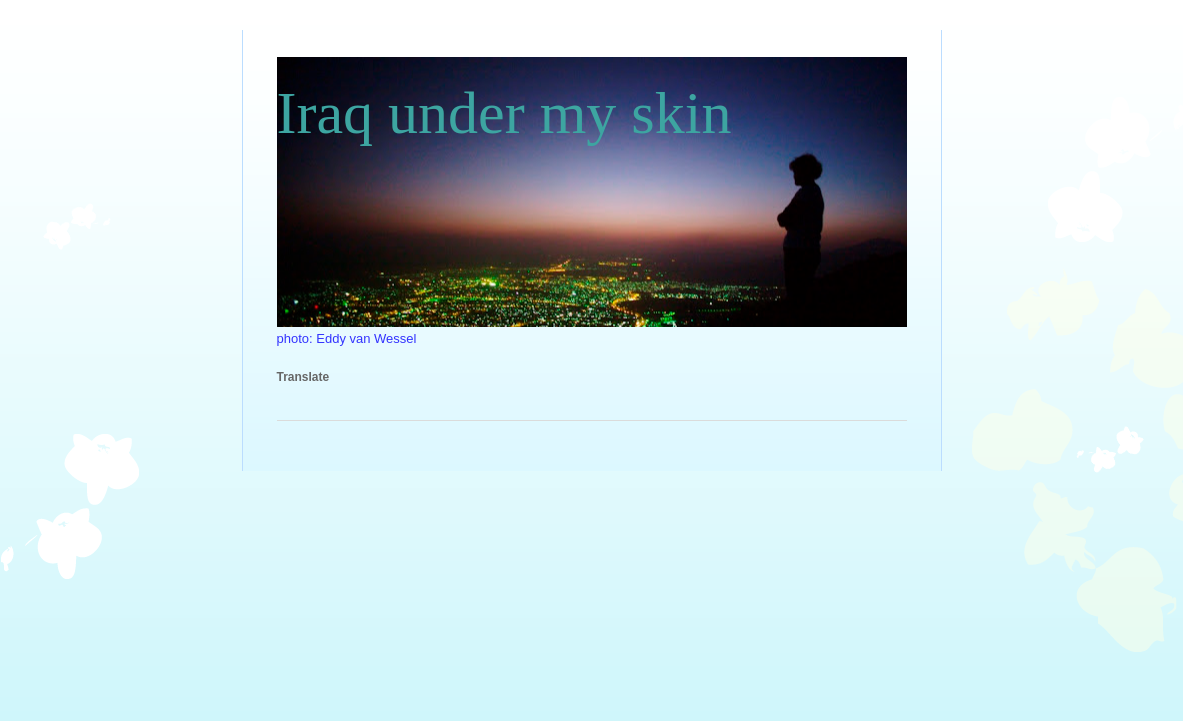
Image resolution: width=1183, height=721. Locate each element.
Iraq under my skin (504, 113)
